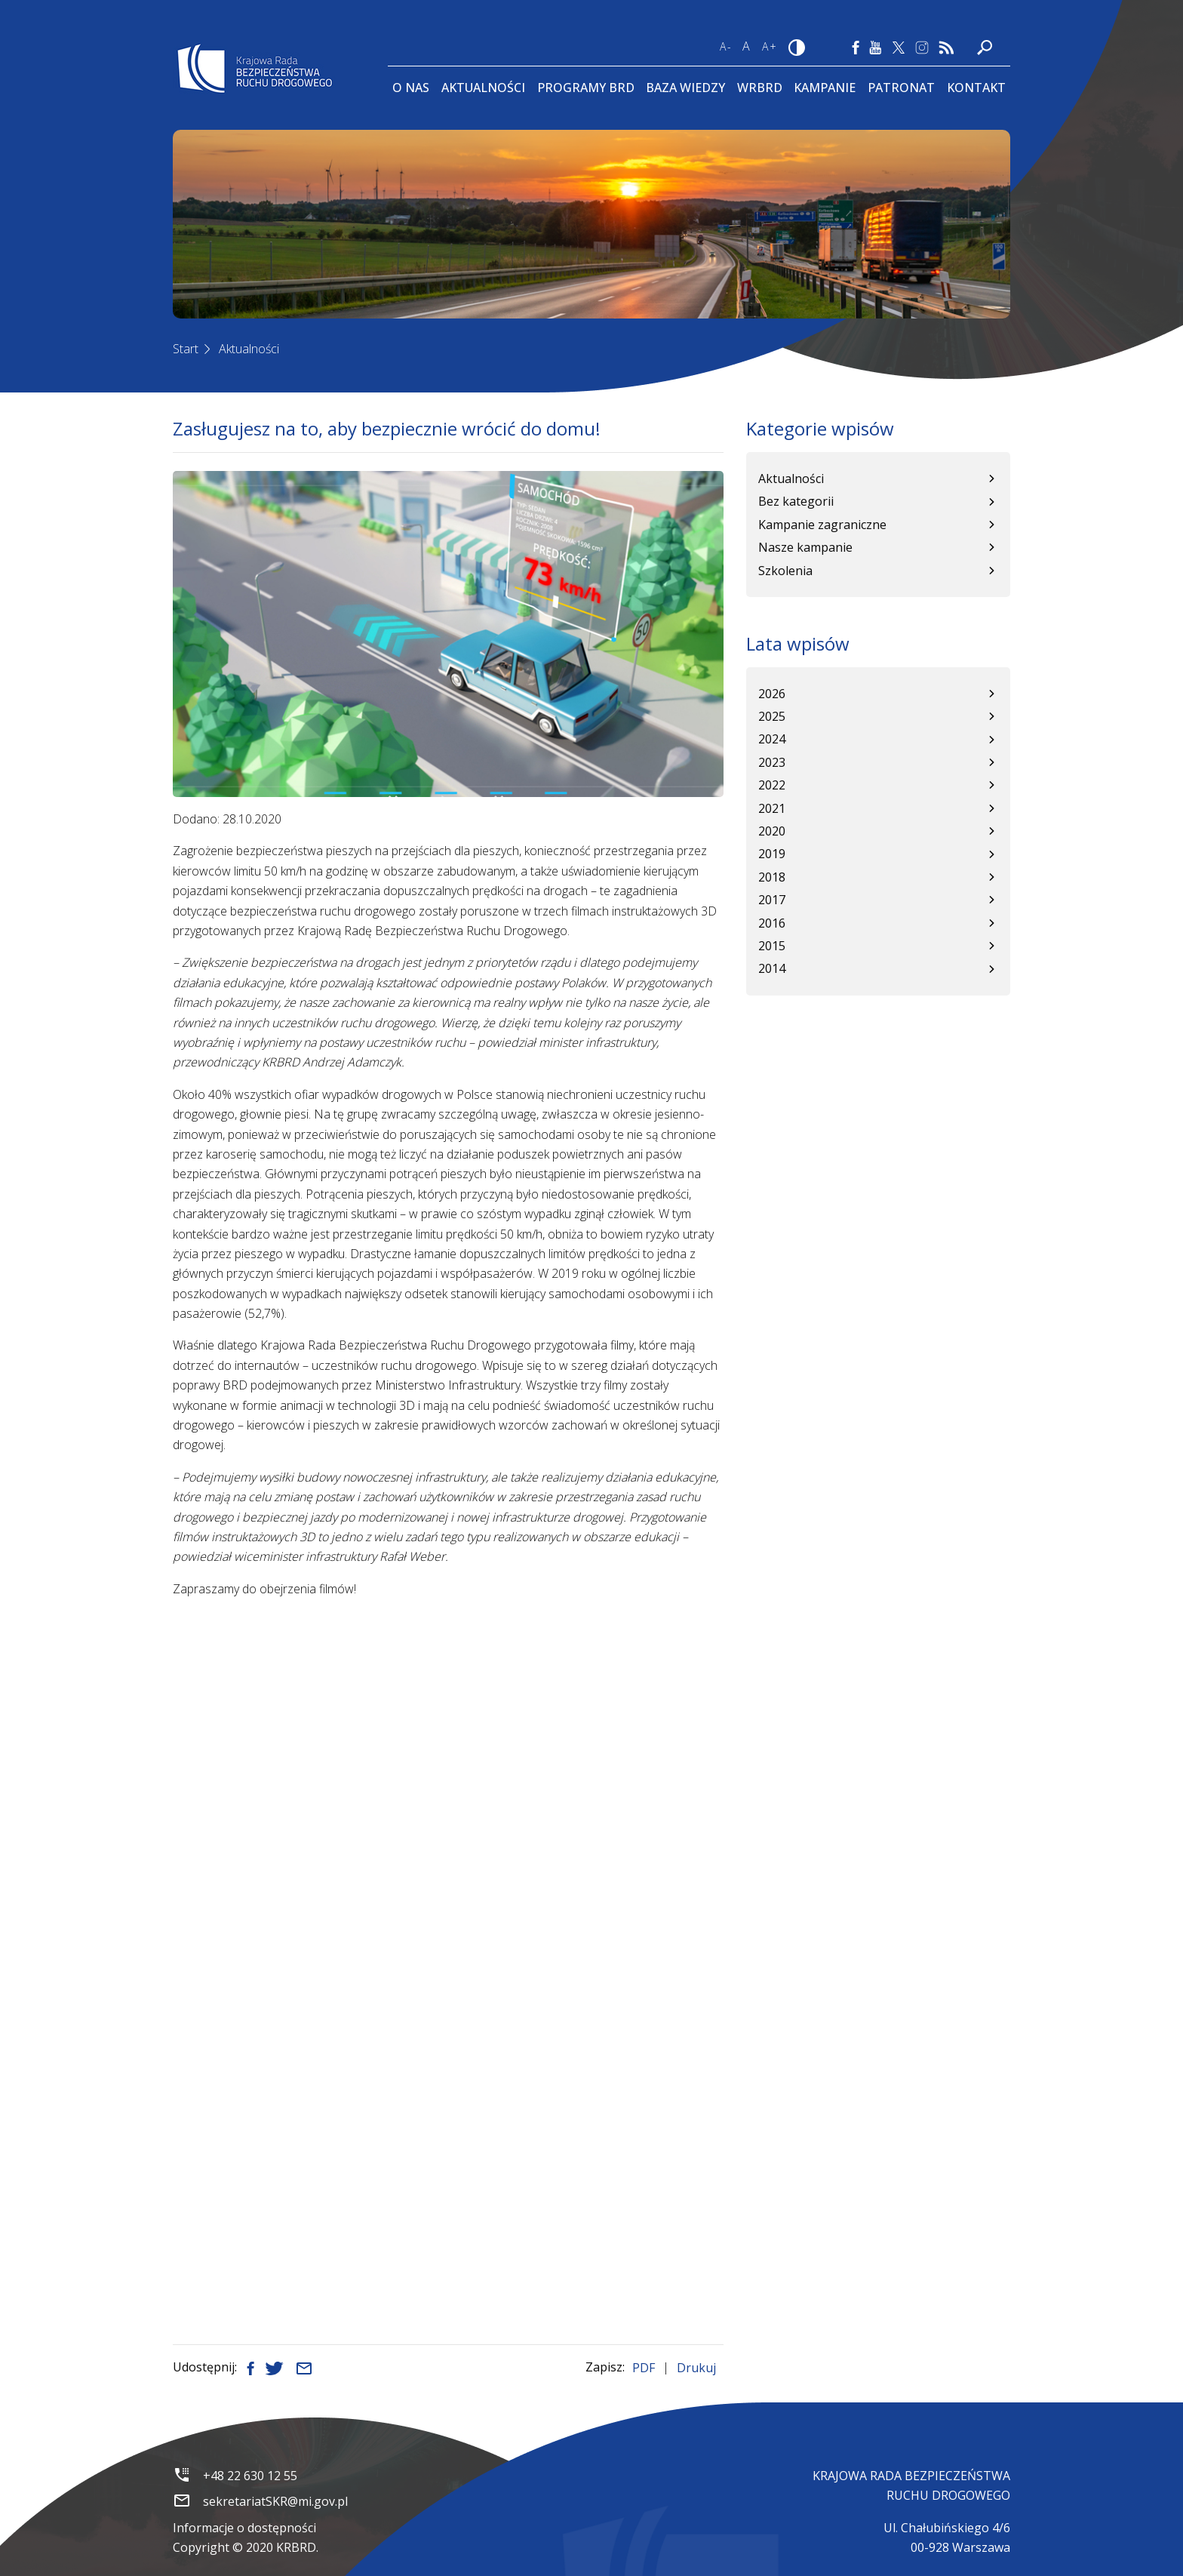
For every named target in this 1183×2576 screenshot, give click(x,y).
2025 (771, 716)
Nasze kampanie (805, 547)
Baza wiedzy (685, 87)
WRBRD (759, 87)
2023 (771, 762)
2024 (771, 739)
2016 (771, 923)
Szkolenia (785, 570)
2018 (771, 877)
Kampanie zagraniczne (822, 524)
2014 (771, 968)
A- (726, 46)
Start (185, 348)
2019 (771, 853)
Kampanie (825, 87)
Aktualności (483, 87)
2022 (771, 785)
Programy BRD (586, 87)
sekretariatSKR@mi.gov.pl (275, 2501)
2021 (771, 808)
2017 (771, 899)
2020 (771, 831)
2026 (771, 693)
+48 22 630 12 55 (250, 2475)
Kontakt (976, 87)
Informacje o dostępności (244, 2527)
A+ (770, 46)
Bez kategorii (796, 501)
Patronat (901, 87)
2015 (771, 945)
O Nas (410, 87)
